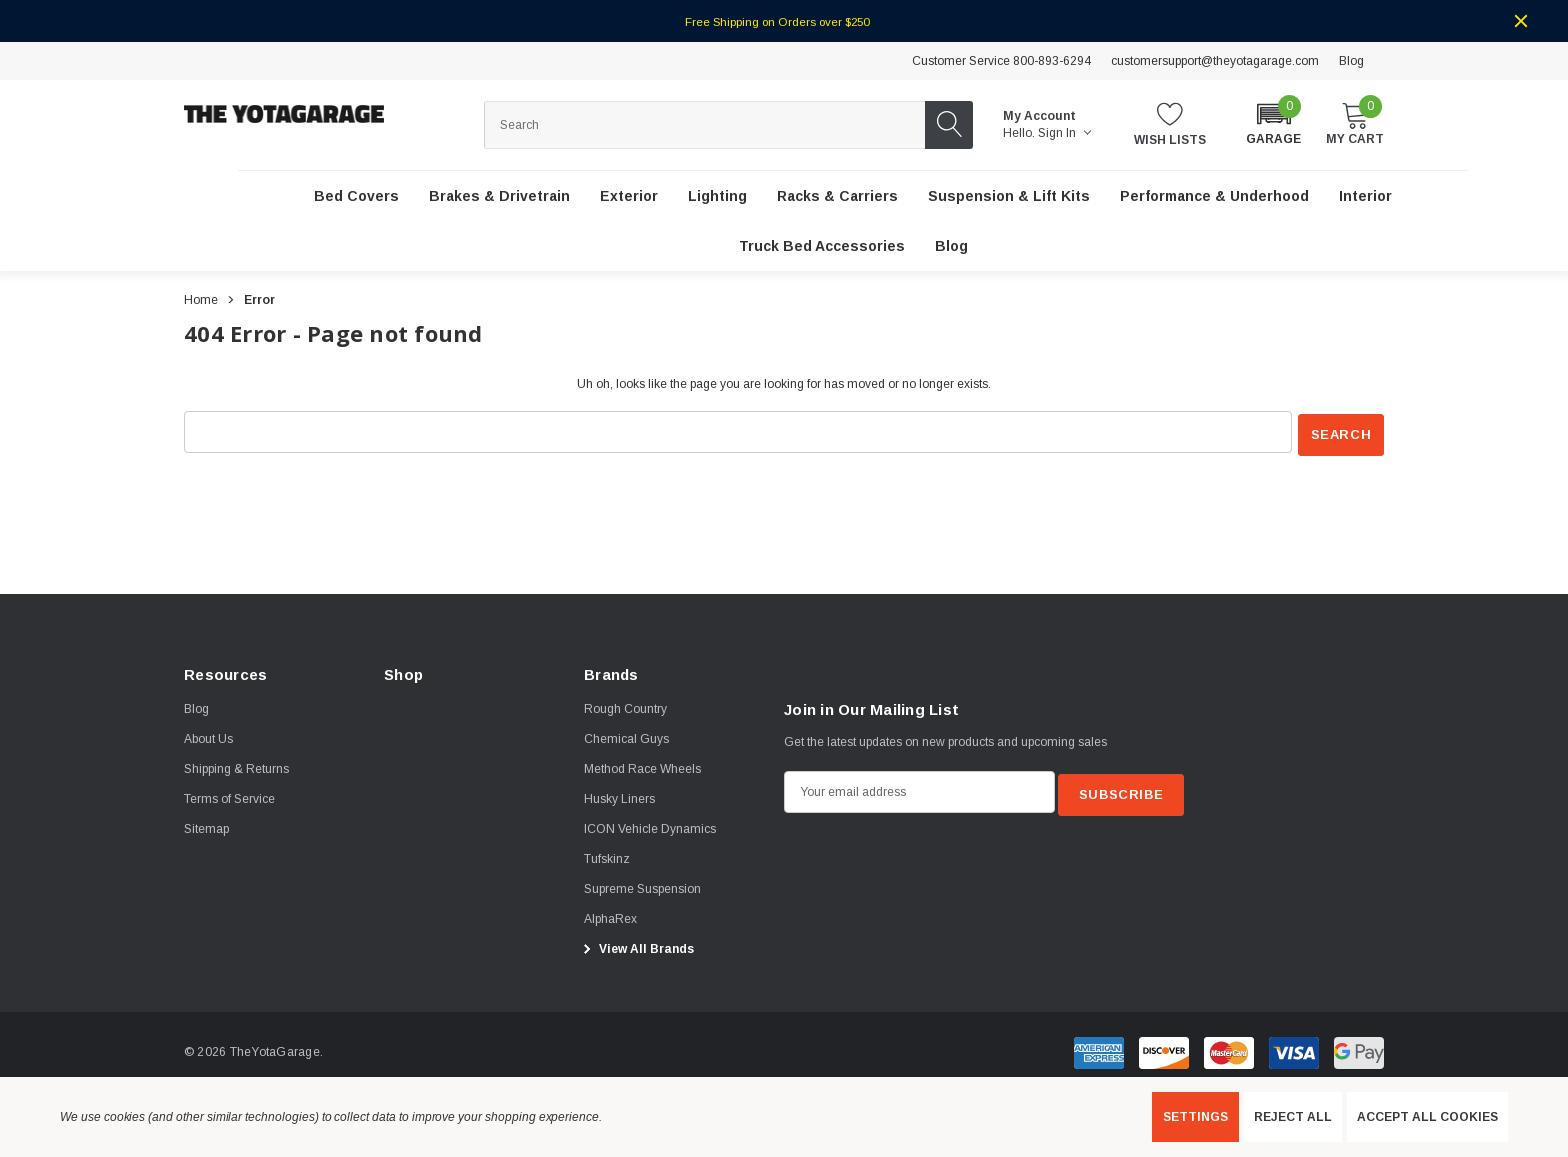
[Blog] (951, 247)
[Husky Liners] (619, 797)
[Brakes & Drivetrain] (499, 197)
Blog (1351, 61)
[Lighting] (717, 197)
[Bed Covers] (356, 197)
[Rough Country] (625, 707)
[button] (1273, 123)
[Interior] (1365, 197)
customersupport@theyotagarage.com (1215, 61)
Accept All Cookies (1427, 1117)
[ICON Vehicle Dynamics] (650, 827)
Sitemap (206, 827)
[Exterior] (629, 197)
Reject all (1293, 1117)
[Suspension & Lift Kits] (1009, 197)
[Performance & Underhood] (1214, 197)
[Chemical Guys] (626, 737)
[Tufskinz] (607, 857)
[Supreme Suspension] (642, 887)
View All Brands (636, 947)
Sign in (1064, 133)
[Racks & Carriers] (837, 197)
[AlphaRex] (610, 917)
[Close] (1521, 21)
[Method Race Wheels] (642, 767)
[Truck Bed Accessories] (822, 247)
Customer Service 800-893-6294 (1001, 61)
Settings (1195, 1117)
